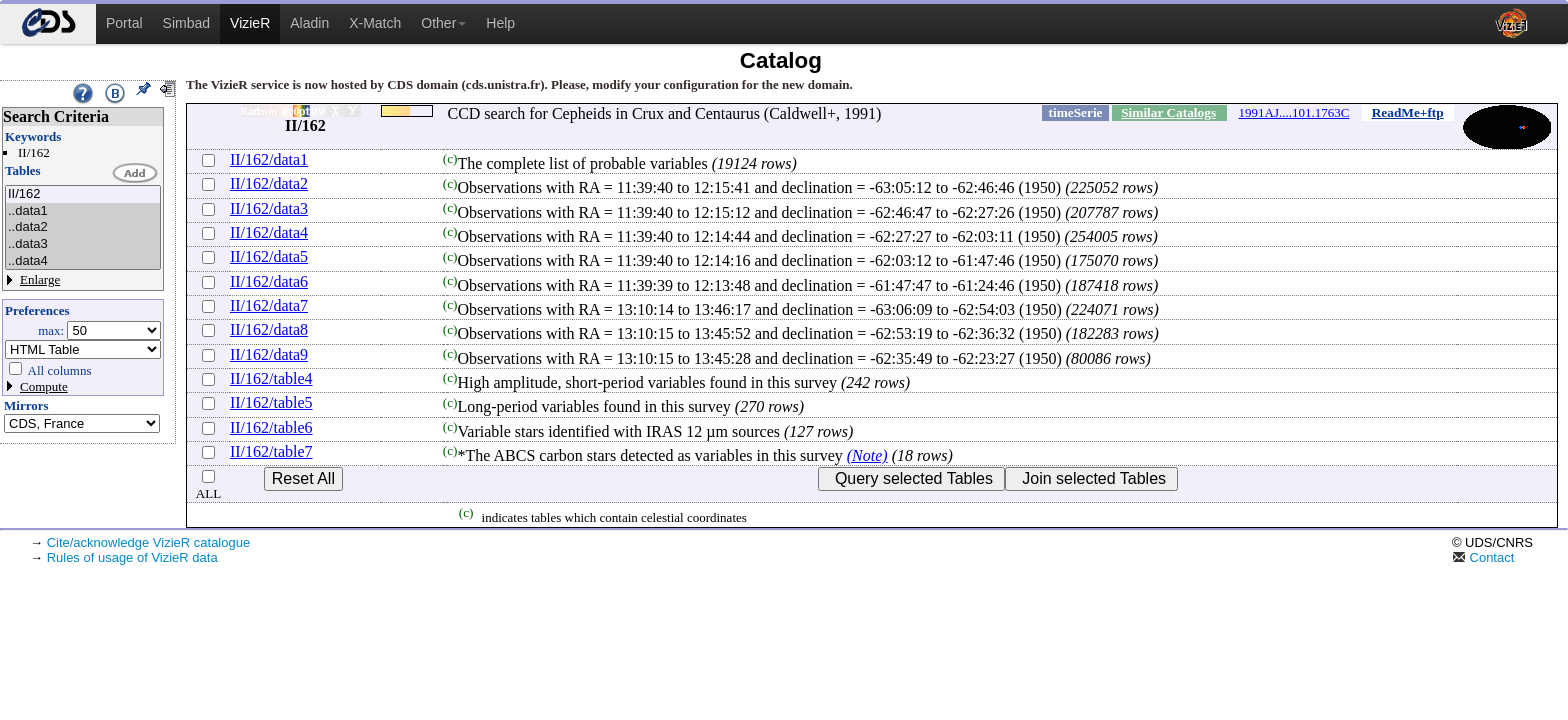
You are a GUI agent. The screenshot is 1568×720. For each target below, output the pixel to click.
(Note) (867, 455)
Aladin (309, 23)
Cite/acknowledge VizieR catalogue (149, 542)
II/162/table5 (271, 402)
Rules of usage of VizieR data (132, 557)
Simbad (186, 23)
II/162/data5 (269, 256)
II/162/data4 (269, 232)
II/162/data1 (269, 159)
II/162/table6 (271, 427)
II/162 (83, 194)
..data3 (83, 244)
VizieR (250, 23)
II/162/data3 (269, 208)
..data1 (83, 211)
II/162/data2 (269, 183)
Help (500, 23)
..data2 (83, 227)
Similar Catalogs (1168, 112)
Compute (44, 386)
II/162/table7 (271, 451)
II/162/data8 (269, 329)
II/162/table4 (271, 378)
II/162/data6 (269, 281)
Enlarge (40, 279)
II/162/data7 (269, 305)
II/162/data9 (269, 354)
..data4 (83, 261)
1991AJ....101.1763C (1294, 112)
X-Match (375, 23)
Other (443, 23)
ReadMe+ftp (1408, 112)
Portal (124, 23)
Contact (1483, 557)
